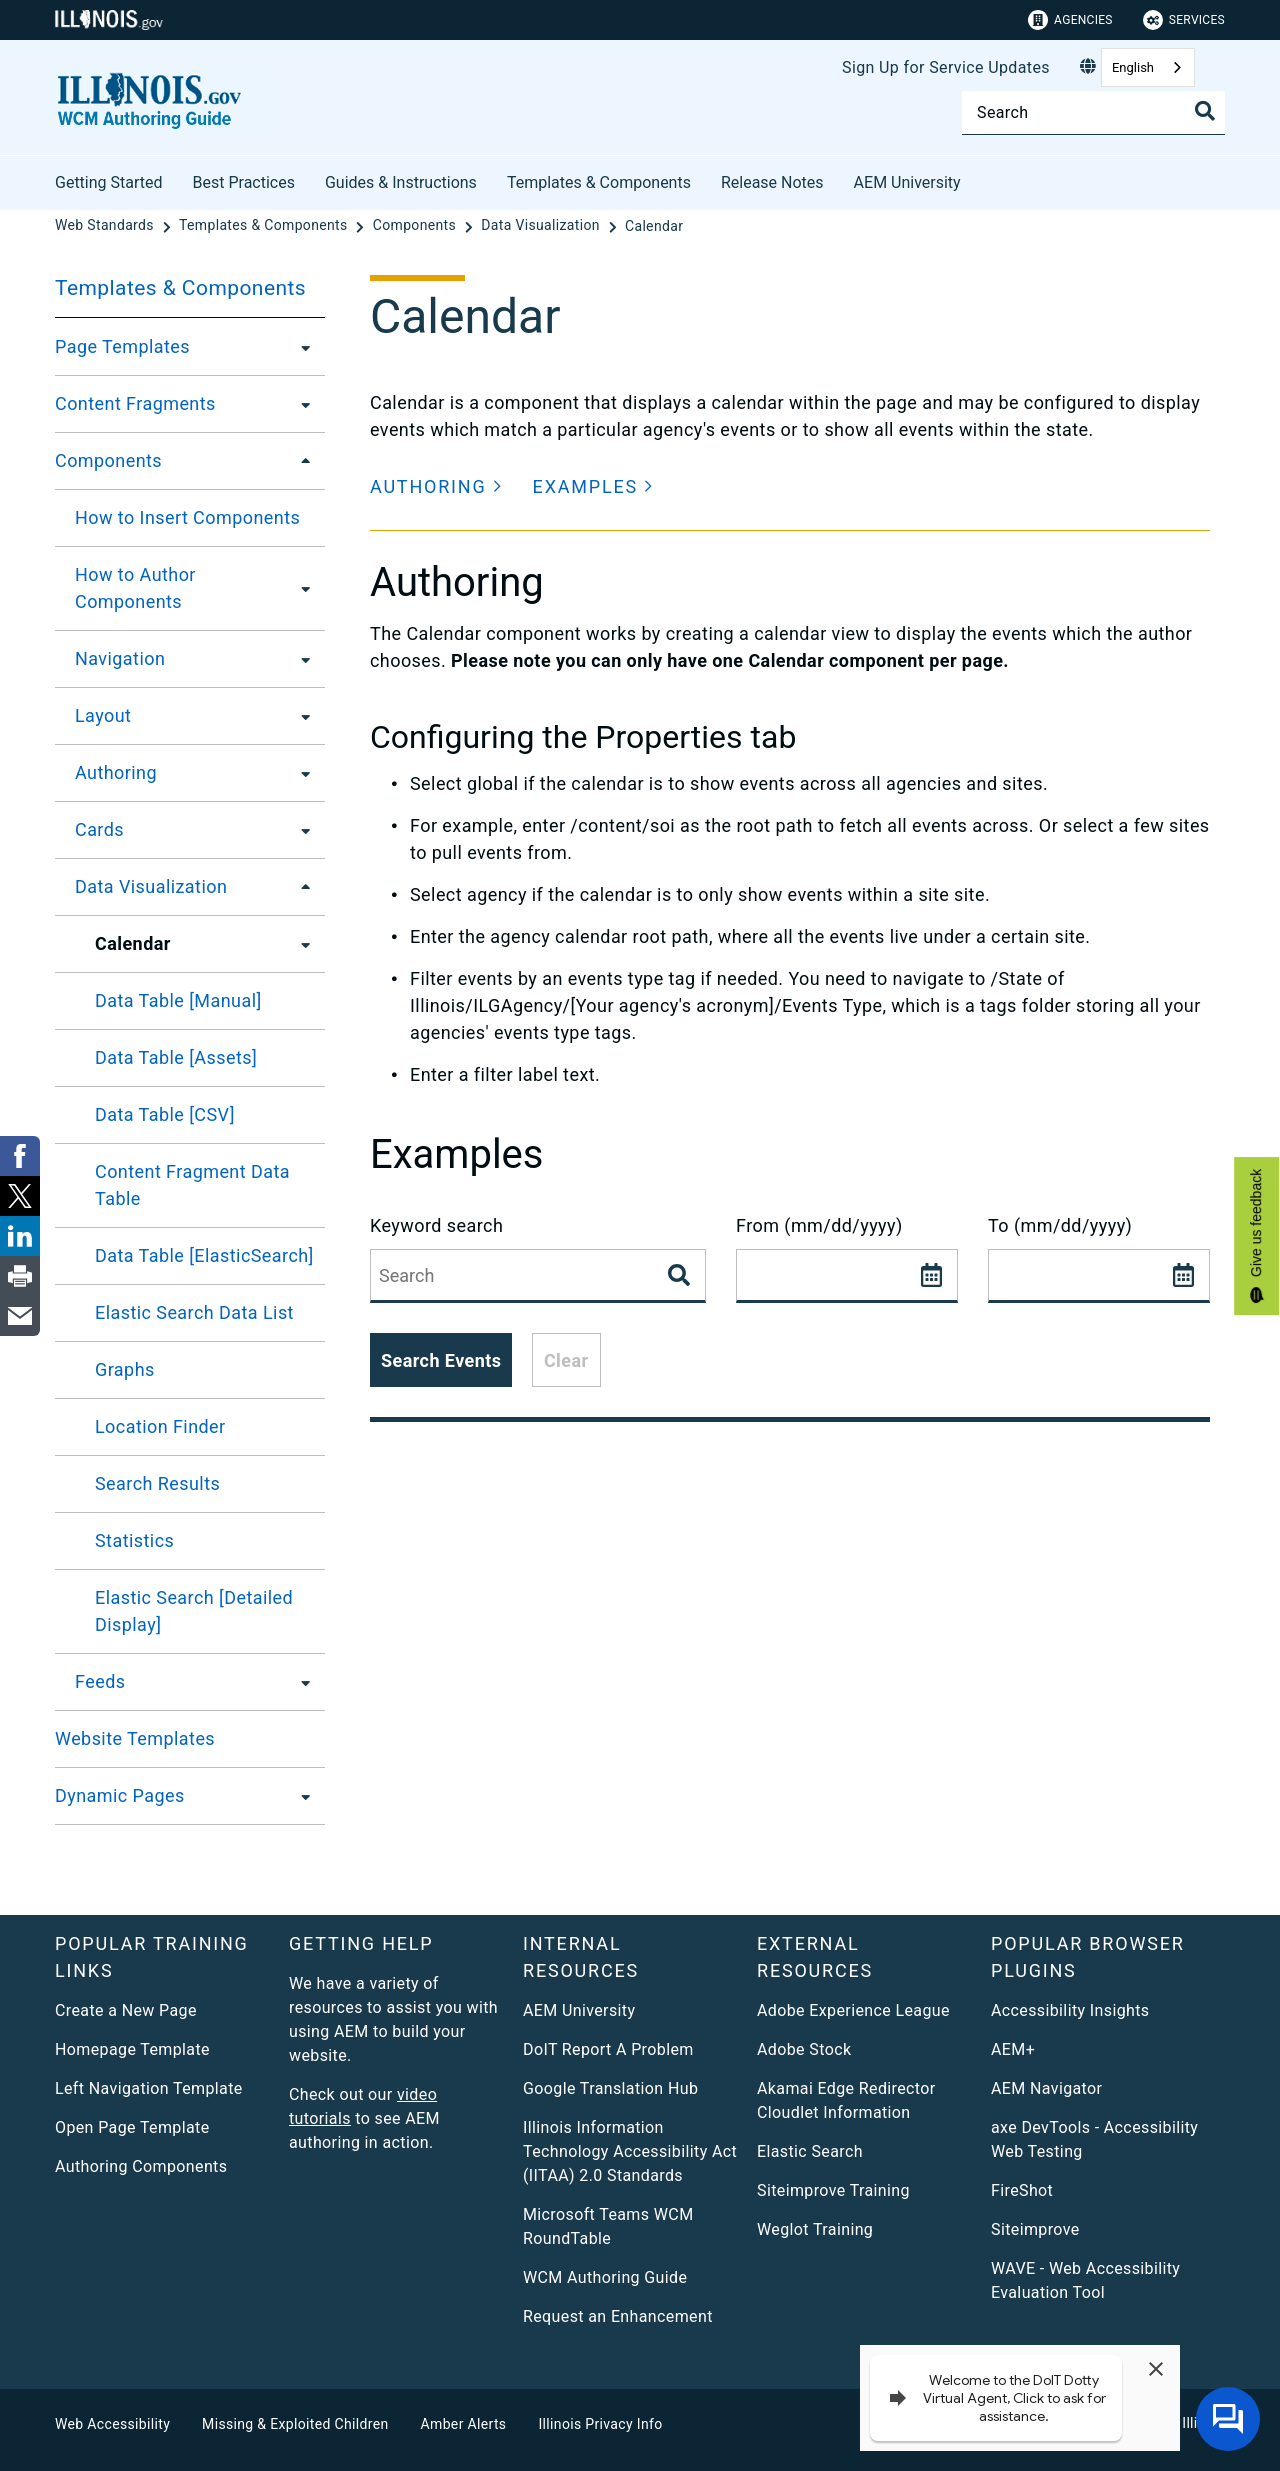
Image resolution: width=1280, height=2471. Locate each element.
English (1133, 67)
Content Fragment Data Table (192, 1185)
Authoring (116, 772)
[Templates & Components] (265, 226)
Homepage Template (132, 2049)
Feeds (100, 1681)
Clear (566, 1360)
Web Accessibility (112, 2424)
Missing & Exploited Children (295, 2424)
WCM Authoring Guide (605, 2277)
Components (108, 460)
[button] (436, 486)
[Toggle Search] (1205, 111)
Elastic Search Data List (194, 1312)
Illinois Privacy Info (600, 2424)
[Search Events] (681, 1276)
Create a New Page (126, 2010)
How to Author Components (135, 588)
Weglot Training (815, 2229)
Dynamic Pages (120, 1795)
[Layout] (300, 716)
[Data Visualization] (542, 226)
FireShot (1022, 2190)
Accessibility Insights (1070, 2010)
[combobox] (1148, 67)
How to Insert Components (187, 517)
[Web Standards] (106, 226)
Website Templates (135, 1738)
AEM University (907, 182)
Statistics (134, 1540)
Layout (103, 715)
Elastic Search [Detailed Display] (194, 1611)
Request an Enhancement (618, 2316)
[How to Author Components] (302, 588)
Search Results (157, 1483)
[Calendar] (654, 226)
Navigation (120, 658)
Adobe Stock (804, 2049)
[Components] (416, 226)
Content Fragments (135, 403)
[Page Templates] (300, 347)
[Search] (1093, 112)
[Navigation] (300, 659)
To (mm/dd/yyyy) (1060, 1225)
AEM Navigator (1046, 2088)
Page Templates (122, 346)
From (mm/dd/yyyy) (819, 1225)
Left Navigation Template (149, 2088)
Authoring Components (141, 2166)
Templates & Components (599, 182)
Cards (99, 829)
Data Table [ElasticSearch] (204, 1255)
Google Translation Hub (610, 2088)
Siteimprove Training (833, 2190)
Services (1184, 20)
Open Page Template (132, 2127)
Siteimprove (1035, 2229)
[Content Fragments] (300, 404)
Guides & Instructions (401, 182)
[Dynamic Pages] (300, 1796)
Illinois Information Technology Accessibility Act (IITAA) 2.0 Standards (630, 2151)
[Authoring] (300, 773)
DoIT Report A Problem (608, 2049)
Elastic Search (810, 2151)
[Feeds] (300, 1682)
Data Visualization (151, 886)
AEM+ (1013, 2049)
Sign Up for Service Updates (946, 67)
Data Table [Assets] (176, 1057)
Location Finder (160, 1426)
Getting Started (109, 182)
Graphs (125, 1369)
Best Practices (244, 182)
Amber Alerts (464, 2424)
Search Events (441, 1360)
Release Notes (772, 182)
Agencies (1070, 20)
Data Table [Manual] (178, 1000)
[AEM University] (976, 179)
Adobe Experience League (853, 2010)
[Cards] (300, 830)
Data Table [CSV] (165, 1114)
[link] (20, 1156)
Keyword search (436, 1225)
